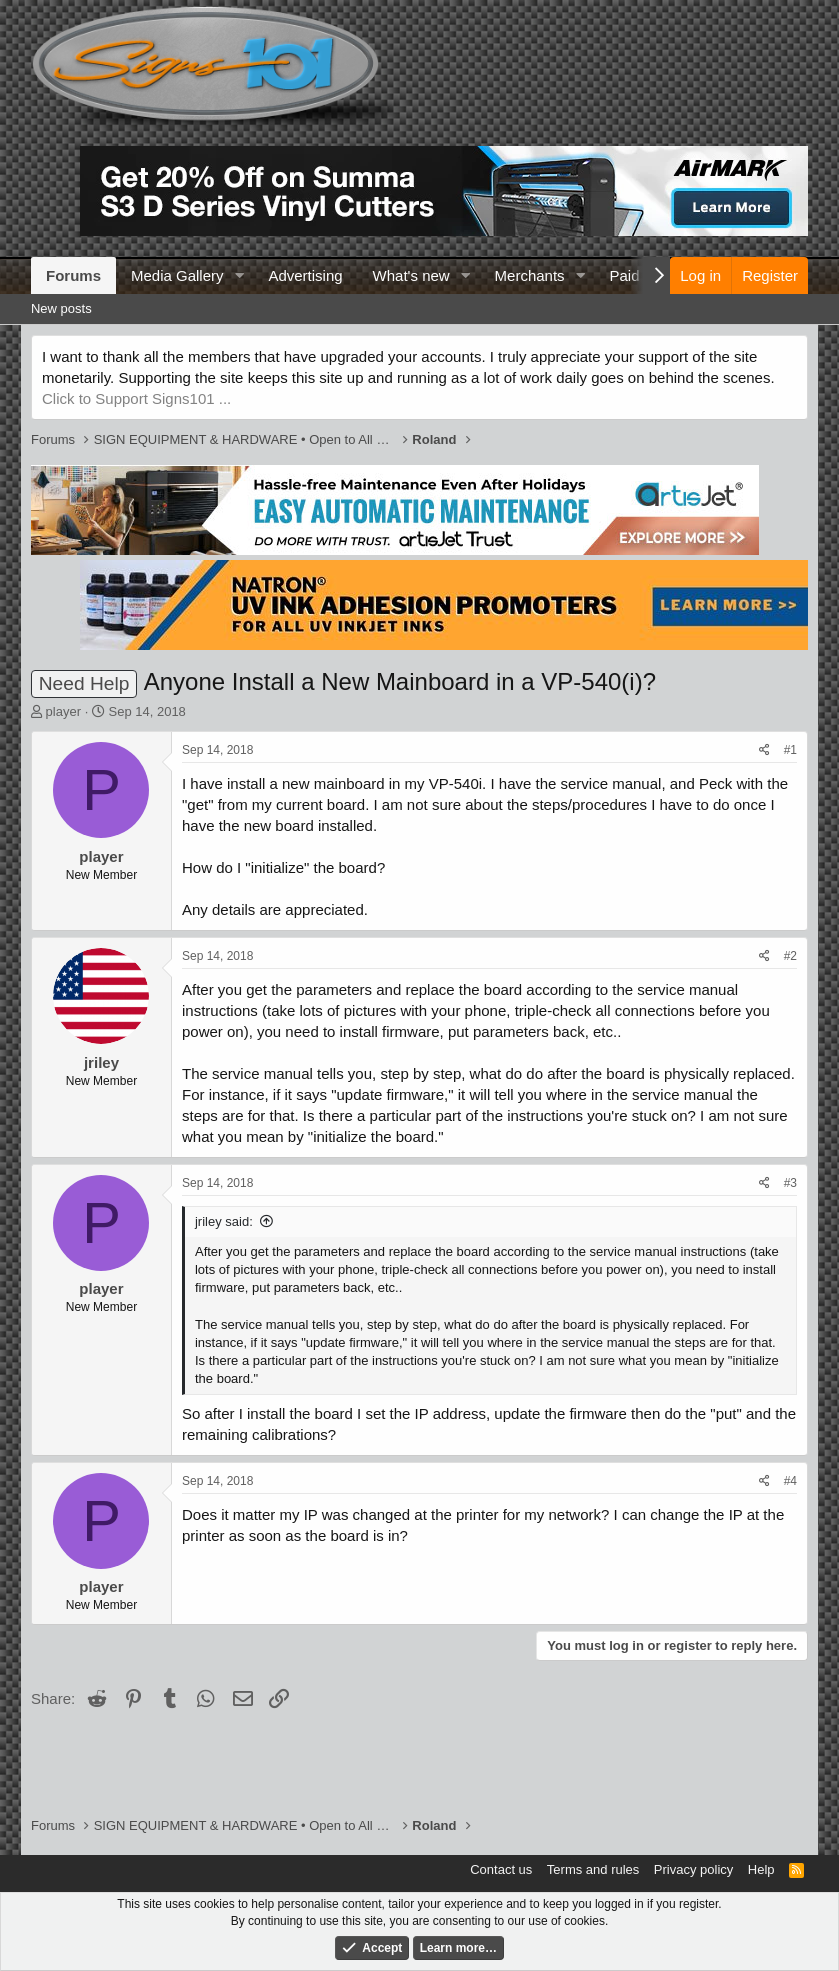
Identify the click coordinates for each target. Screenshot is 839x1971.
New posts (61, 308)
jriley (101, 1062)
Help (761, 1869)
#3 (790, 1183)
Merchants (530, 275)
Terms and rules (593, 1869)
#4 (790, 1481)
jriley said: (224, 1221)
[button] (239, 275)
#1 (790, 750)
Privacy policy (693, 1869)
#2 (790, 956)
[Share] (764, 750)
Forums (73, 275)
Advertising (305, 275)
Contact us (501, 1869)
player (63, 711)
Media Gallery (177, 275)
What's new (411, 275)
